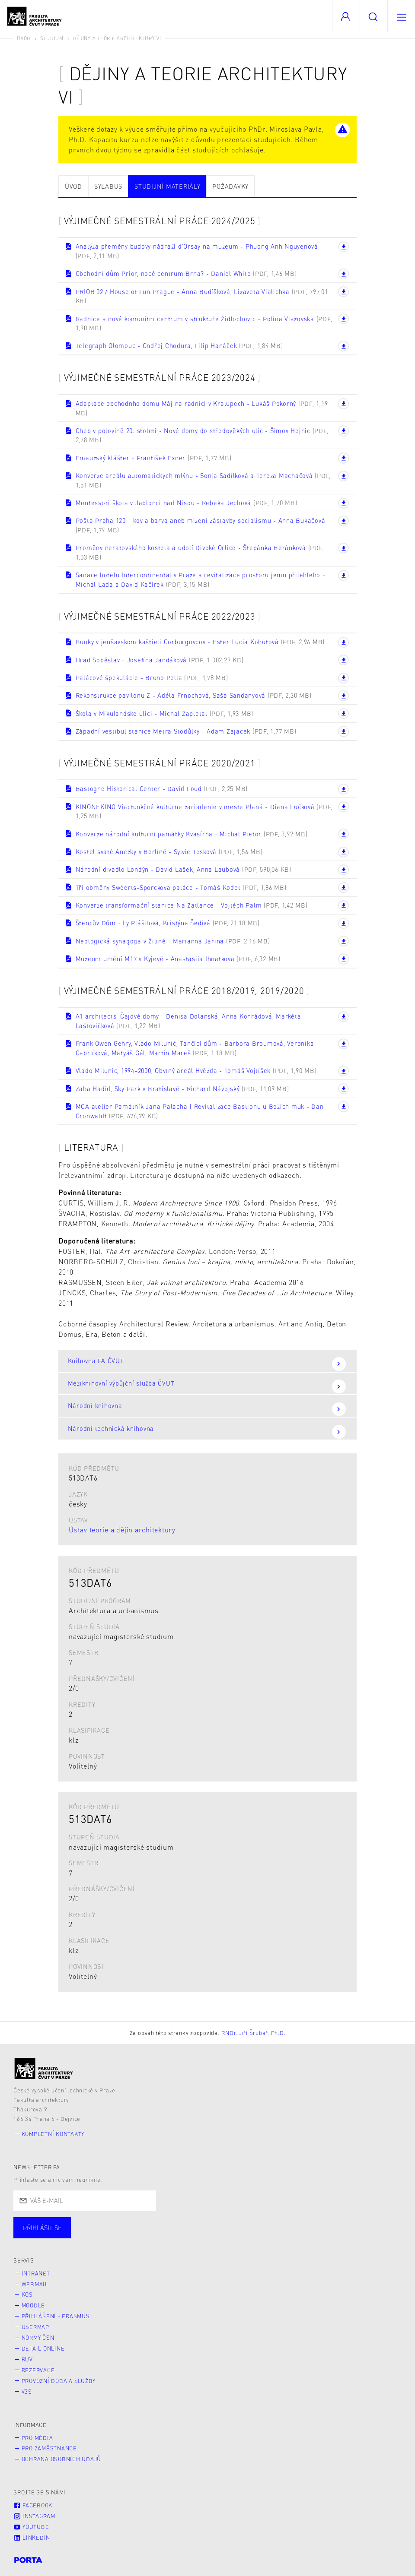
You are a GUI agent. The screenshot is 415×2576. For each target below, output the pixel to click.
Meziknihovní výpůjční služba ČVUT (207, 1386)
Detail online (43, 2348)
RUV (27, 2359)
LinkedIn (31, 2537)
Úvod (24, 38)
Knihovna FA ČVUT (207, 1364)
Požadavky (230, 186)
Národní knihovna (207, 1409)
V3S (27, 2391)
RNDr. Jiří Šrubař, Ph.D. (253, 2032)
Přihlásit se (42, 2227)
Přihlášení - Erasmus (56, 2316)
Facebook (32, 2505)
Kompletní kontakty (53, 2133)
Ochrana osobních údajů (62, 2459)
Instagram (34, 2516)
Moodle (33, 2305)
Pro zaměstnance (49, 2448)
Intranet (36, 2273)
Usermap (35, 2326)
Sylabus (108, 186)
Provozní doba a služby (59, 2380)
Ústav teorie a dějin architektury (122, 1529)
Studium (52, 38)
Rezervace (38, 2370)
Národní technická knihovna (207, 1431)
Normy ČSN (38, 2337)
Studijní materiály (167, 186)
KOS (27, 2294)
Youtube (31, 2526)
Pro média (37, 2437)
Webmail (35, 2284)
